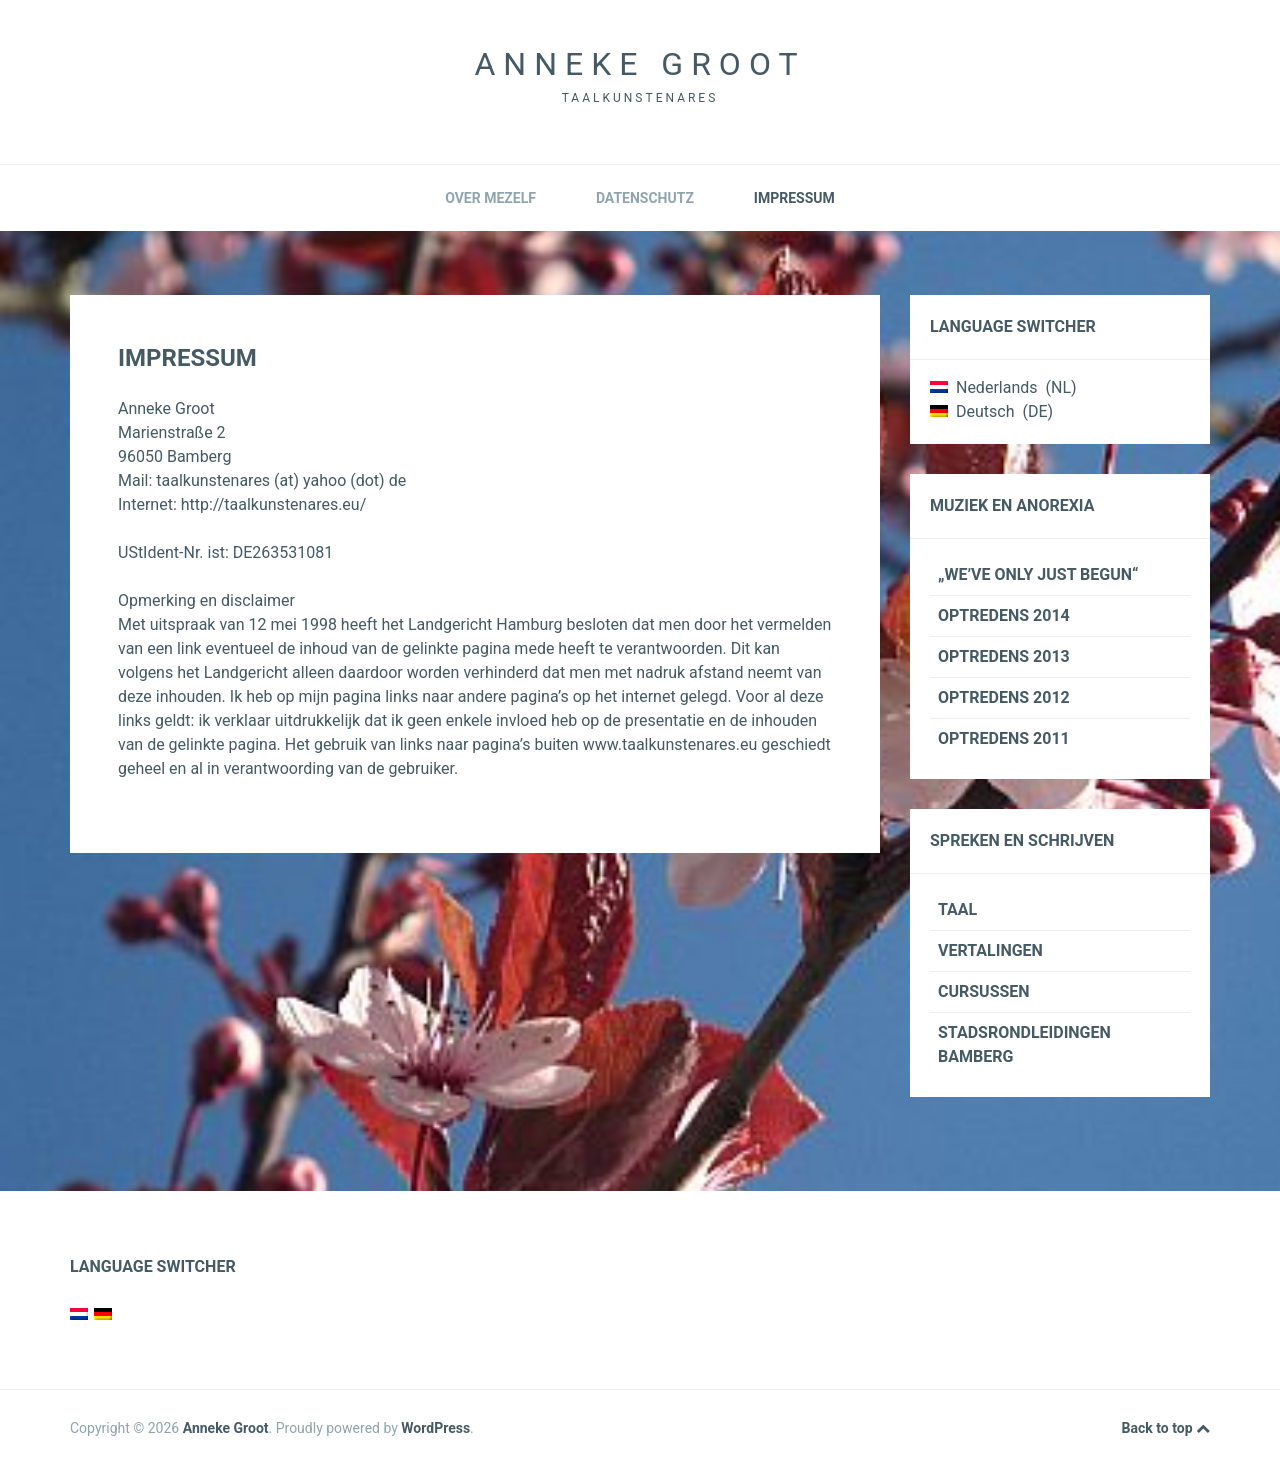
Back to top (1166, 1429)
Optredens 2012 (1004, 697)
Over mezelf (490, 198)
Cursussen (984, 991)
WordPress (435, 1428)
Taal (957, 909)
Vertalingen (990, 950)
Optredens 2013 (1004, 656)
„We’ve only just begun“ (1038, 574)
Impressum (794, 198)
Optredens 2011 (1004, 738)
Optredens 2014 (1004, 615)
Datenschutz (645, 198)
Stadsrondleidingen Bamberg (1024, 1044)
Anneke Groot (639, 64)
